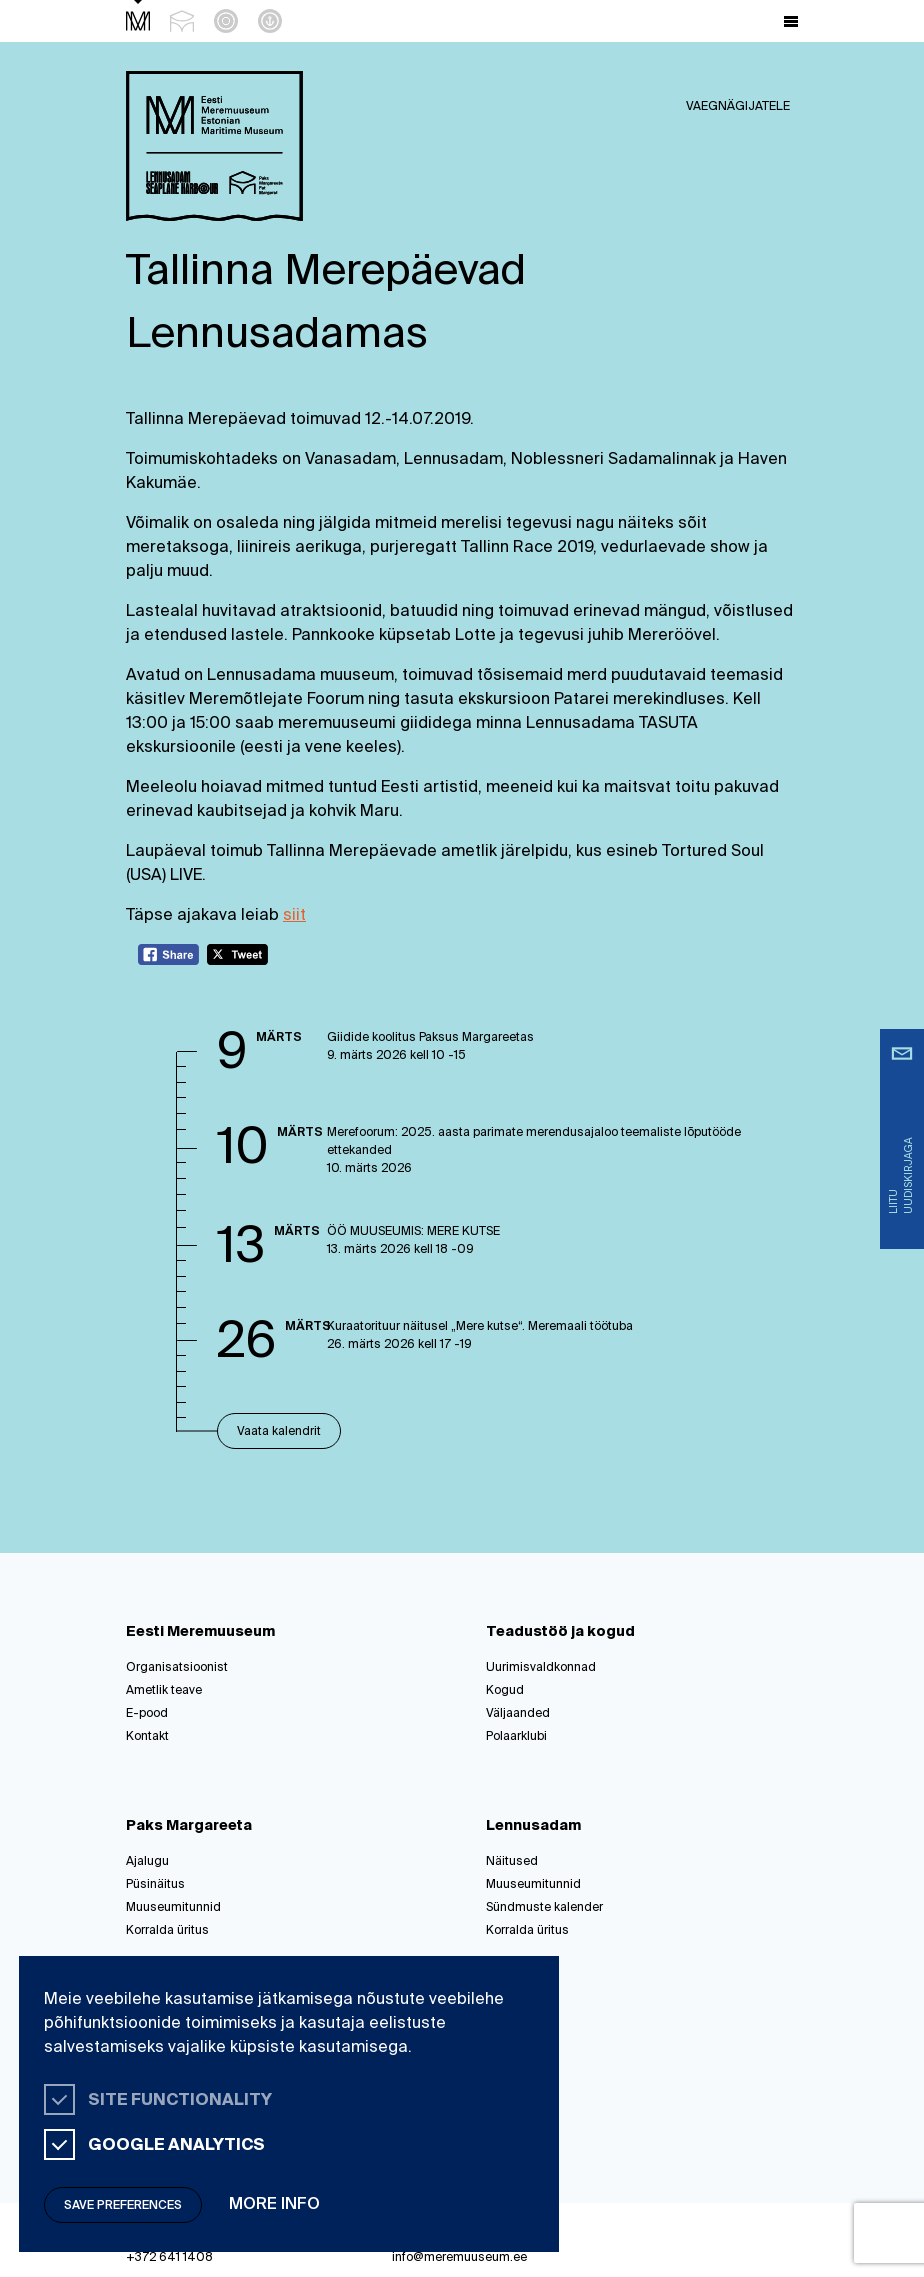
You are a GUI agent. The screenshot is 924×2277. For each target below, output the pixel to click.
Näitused (512, 1862)
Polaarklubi (516, 1737)
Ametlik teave (164, 1691)
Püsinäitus (155, 1885)
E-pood (147, 1714)
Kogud (505, 1691)
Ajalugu (147, 1862)
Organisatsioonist (177, 1668)
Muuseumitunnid (173, 1908)
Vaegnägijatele (738, 107)
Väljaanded (518, 1714)
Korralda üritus (167, 1931)
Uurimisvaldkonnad (541, 1668)
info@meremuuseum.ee (459, 2258)
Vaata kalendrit (279, 1432)
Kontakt (147, 1737)
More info (274, 2205)
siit (294, 916)
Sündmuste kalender (544, 1908)
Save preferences (123, 2206)
